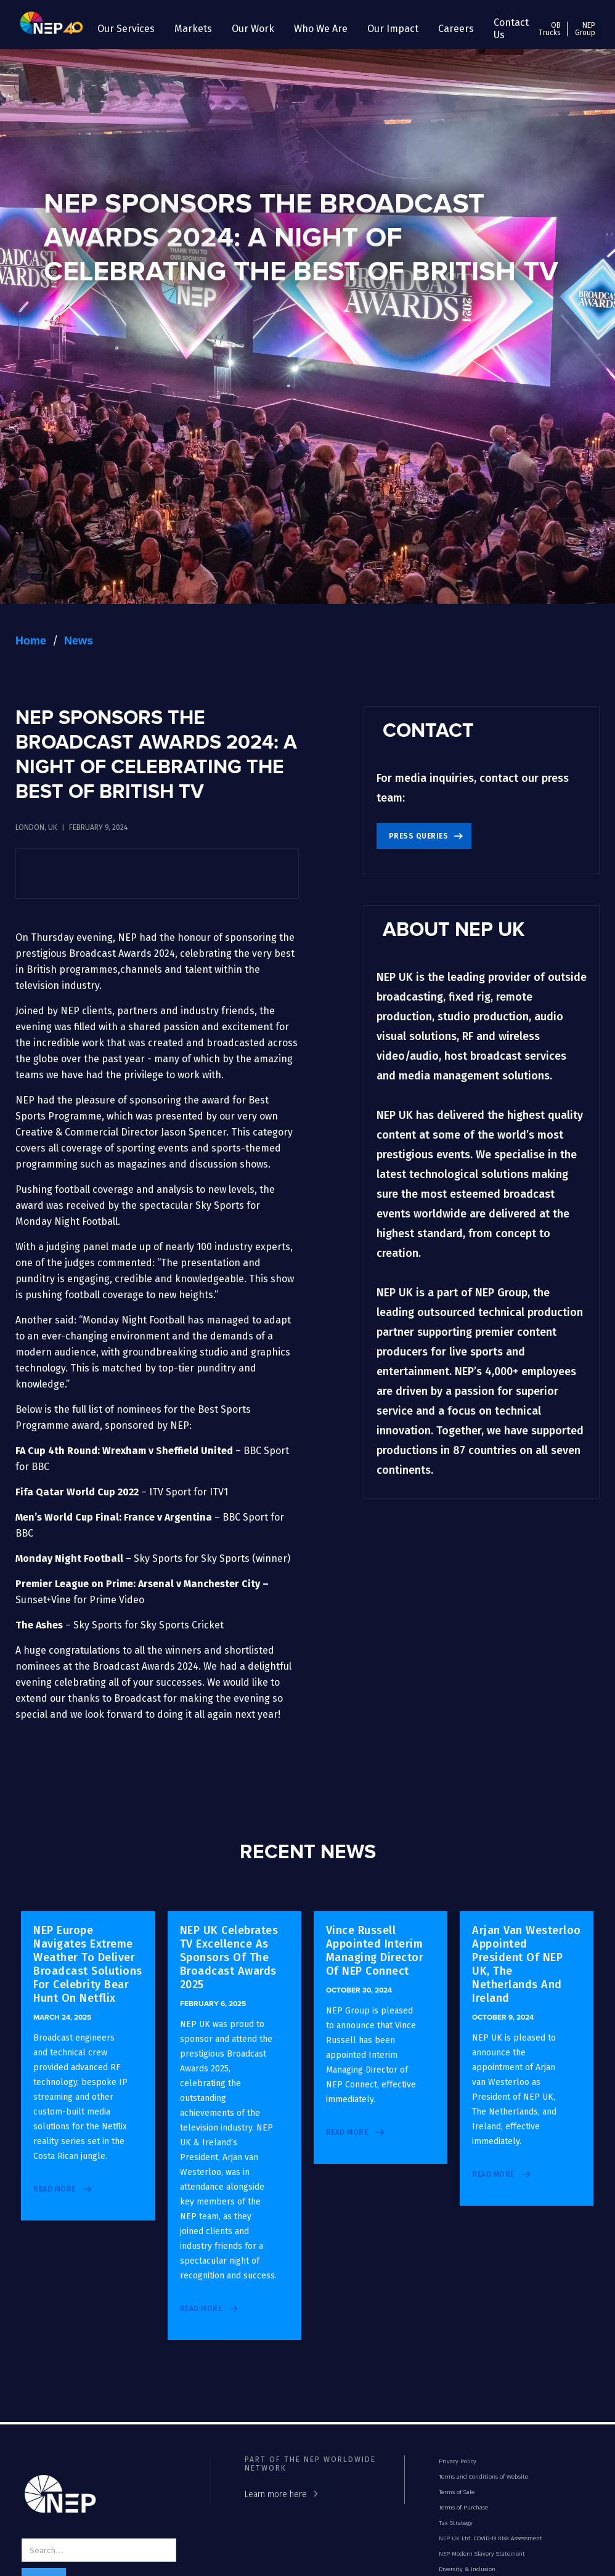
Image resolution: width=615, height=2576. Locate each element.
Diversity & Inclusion (467, 2569)
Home (30, 641)
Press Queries (419, 836)
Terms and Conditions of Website (483, 2477)
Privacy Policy (457, 2461)
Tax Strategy (456, 2523)
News (78, 641)
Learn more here (276, 2494)
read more (54, 2189)
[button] (126, 29)
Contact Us (511, 29)
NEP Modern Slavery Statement (482, 2554)
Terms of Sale (456, 2492)
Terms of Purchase (463, 2507)
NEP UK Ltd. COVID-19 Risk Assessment (490, 2538)
